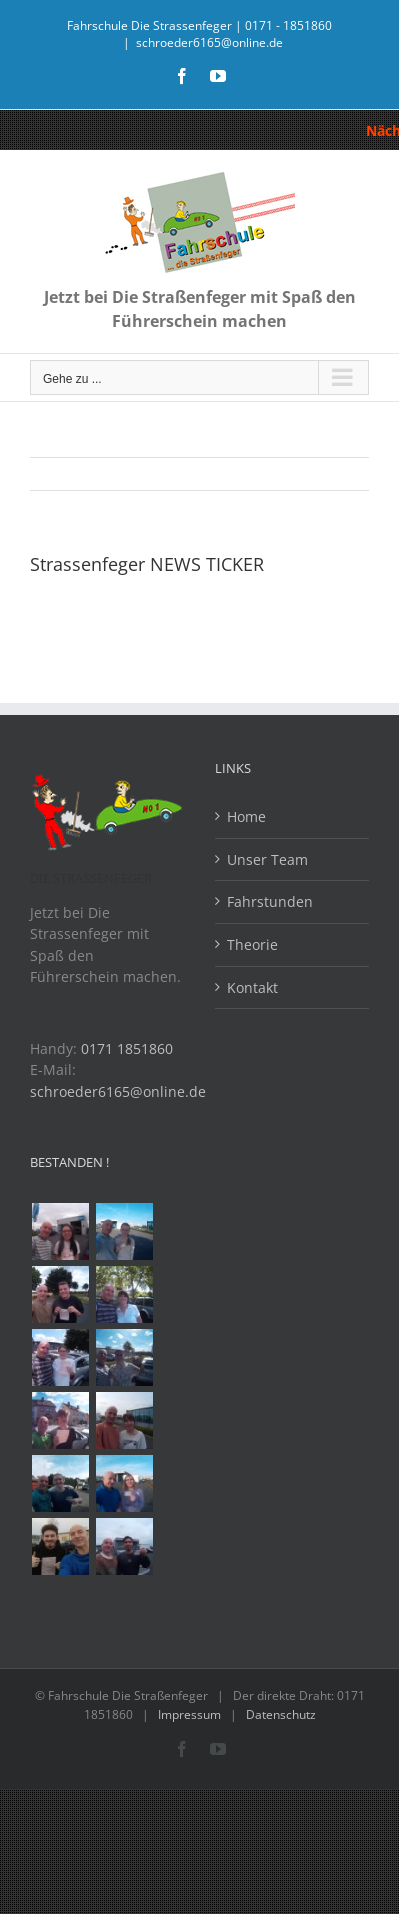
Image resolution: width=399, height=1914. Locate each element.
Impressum (189, 1714)
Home (246, 816)
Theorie (252, 944)
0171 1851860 (127, 1048)
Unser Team (267, 859)
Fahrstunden (270, 901)
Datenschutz (281, 1714)
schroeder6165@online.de (209, 42)
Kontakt (252, 987)
